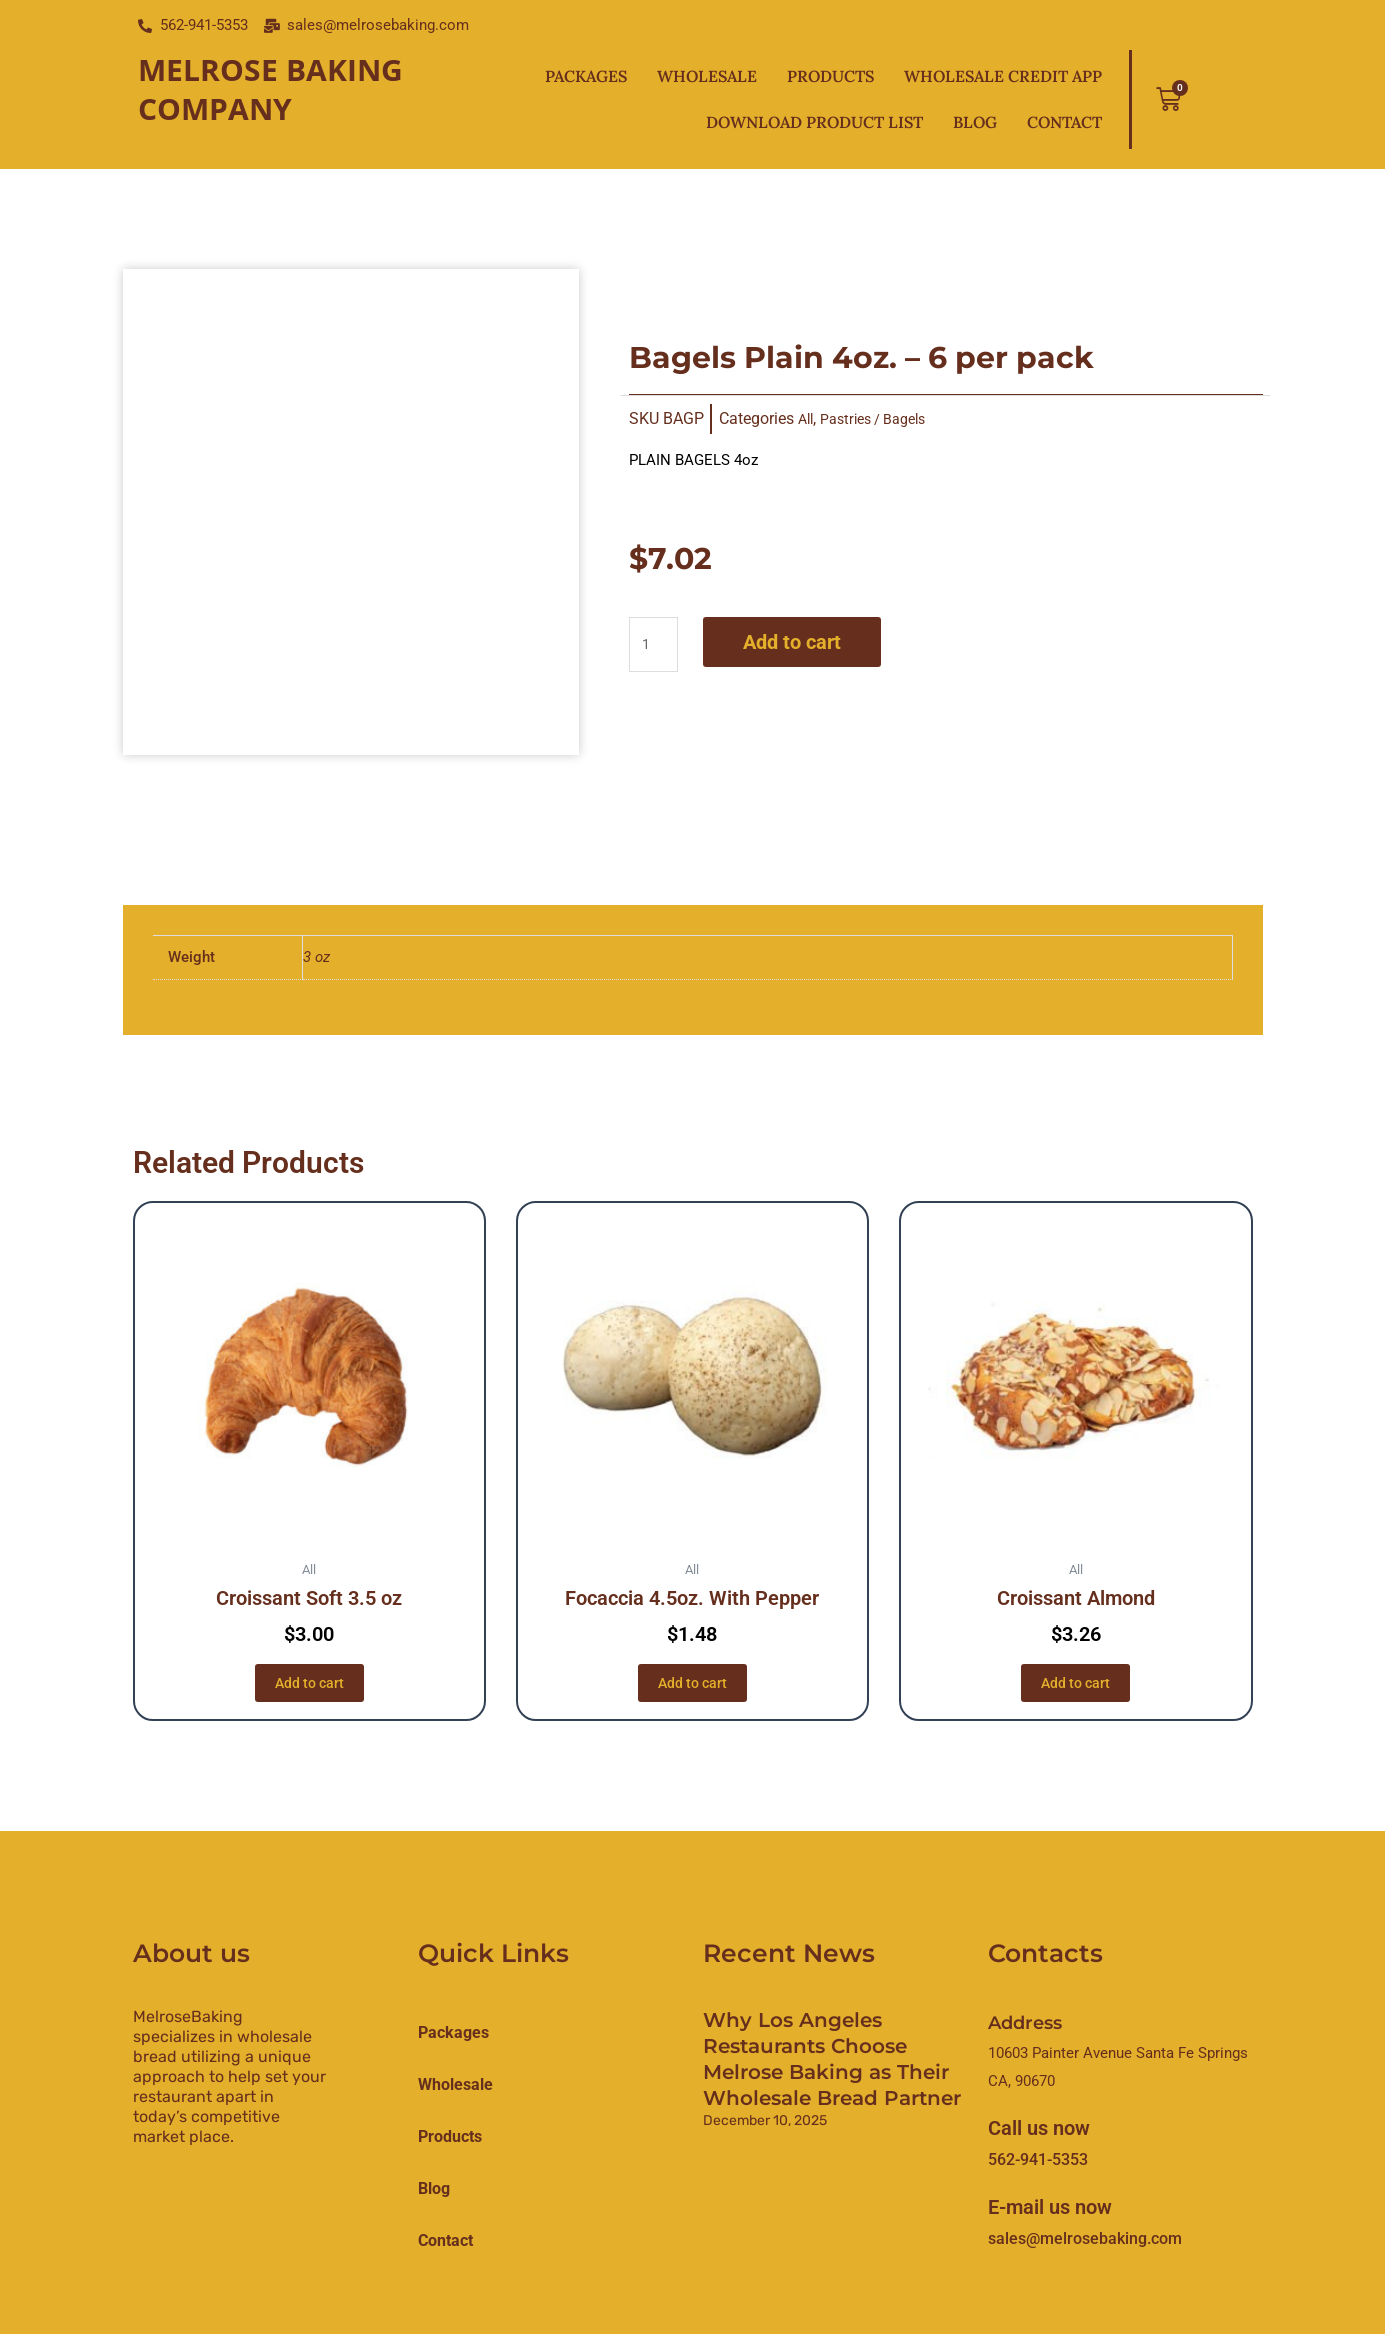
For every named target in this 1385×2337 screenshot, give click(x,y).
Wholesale (707, 76)
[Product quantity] (656, 644)
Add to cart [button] (309, 1683)
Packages (586, 76)
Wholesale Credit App (1003, 76)
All (807, 418)
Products (830, 76)
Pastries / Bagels (883, 418)
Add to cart (797, 642)
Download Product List (814, 122)
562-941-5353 (1038, 2162)
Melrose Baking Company (270, 89)
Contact (1064, 122)
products (450, 2138)
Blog (975, 122)
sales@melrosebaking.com (1085, 2240)
